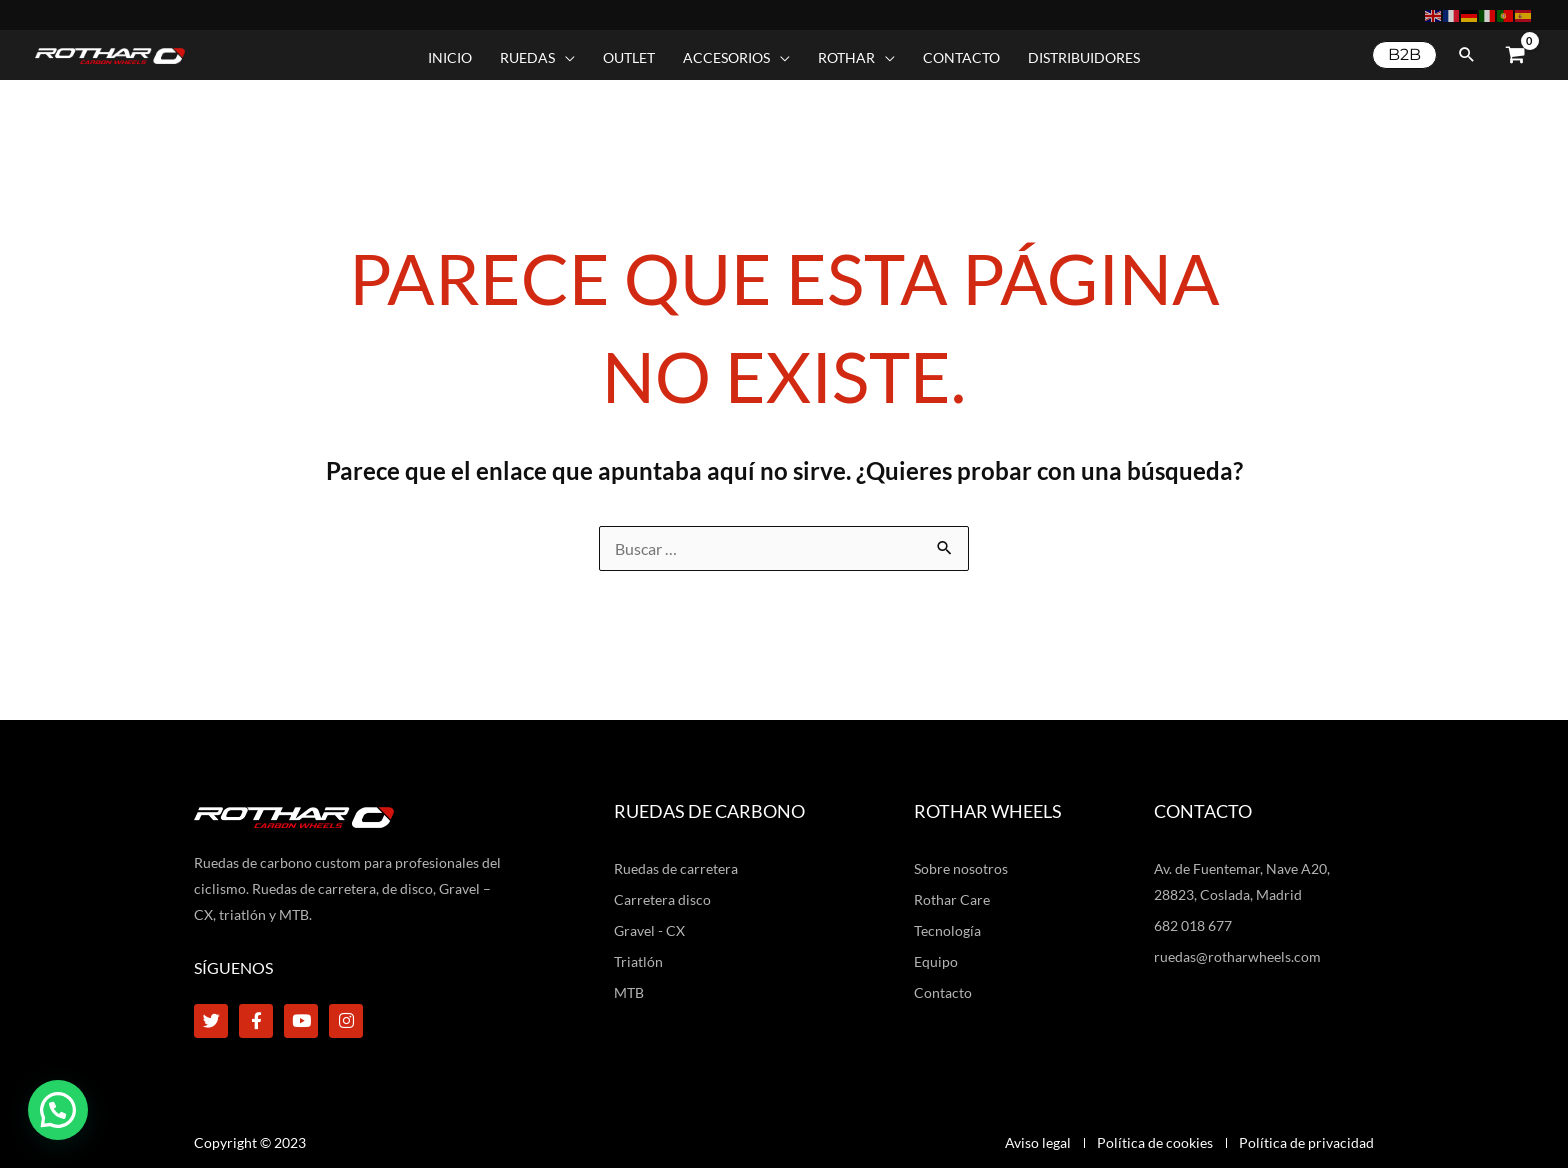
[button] (1404, 55)
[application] (565, 58)
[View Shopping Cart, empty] (1515, 55)
